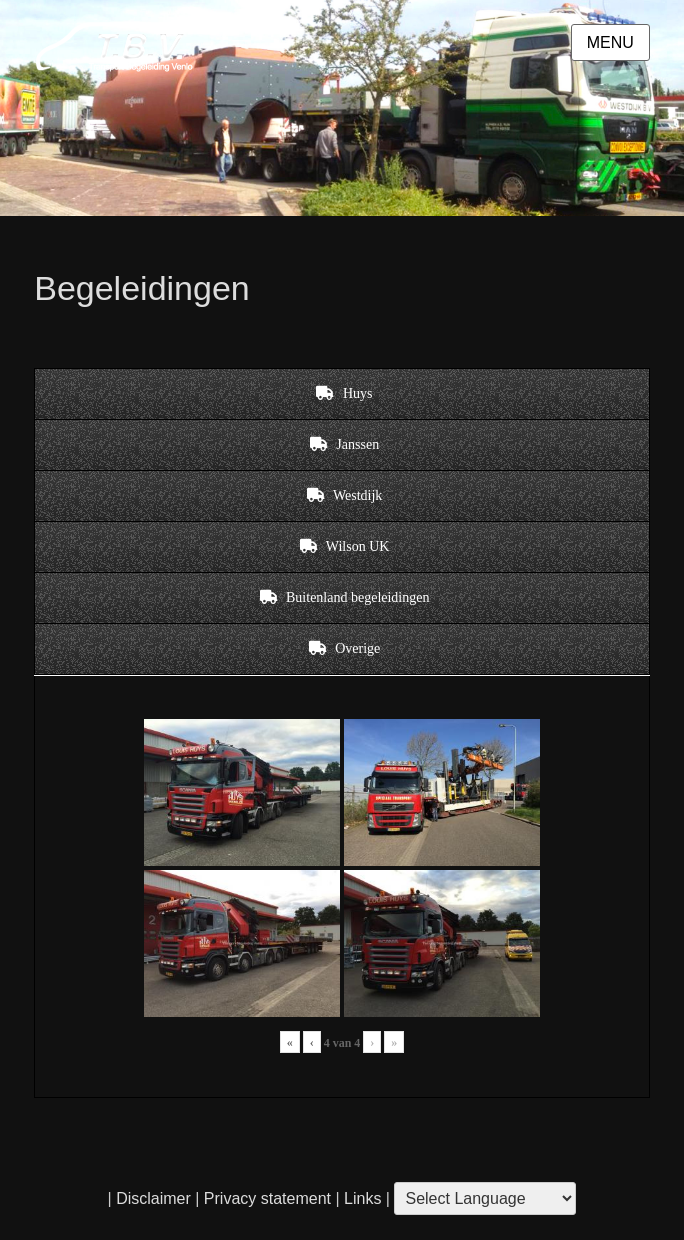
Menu (610, 42)
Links (361, 1198)
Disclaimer (153, 1198)
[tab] (342, 394)
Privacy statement (267, 1198)
